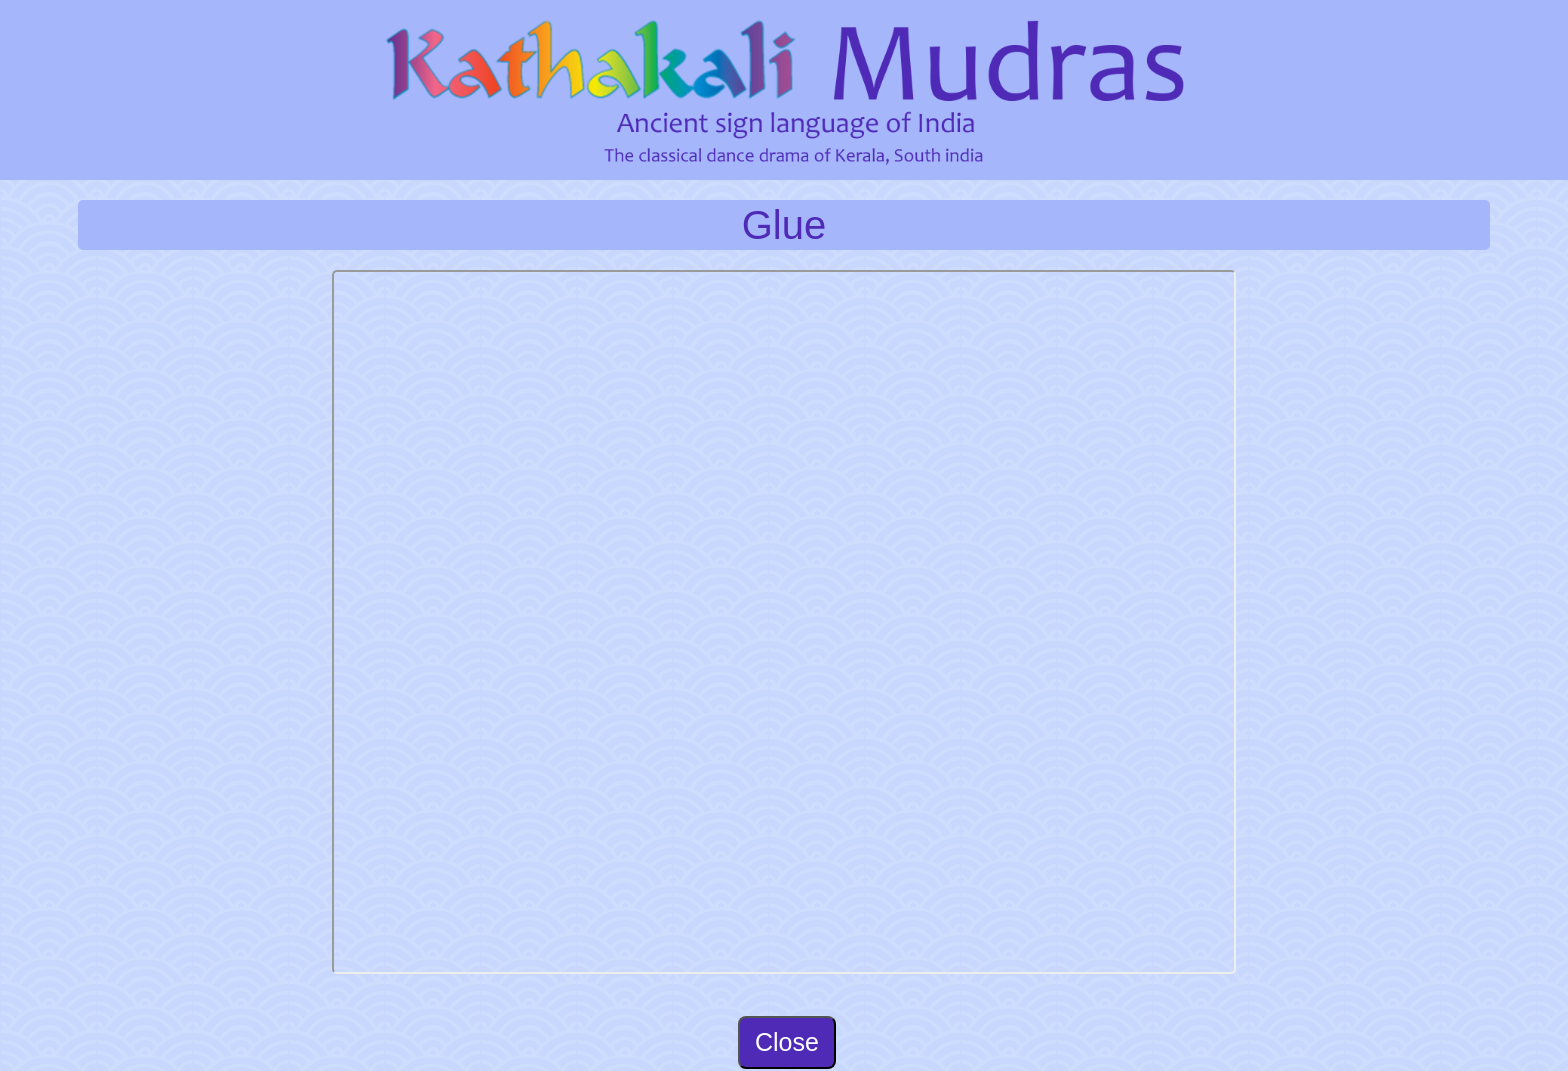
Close (787, 1042)
